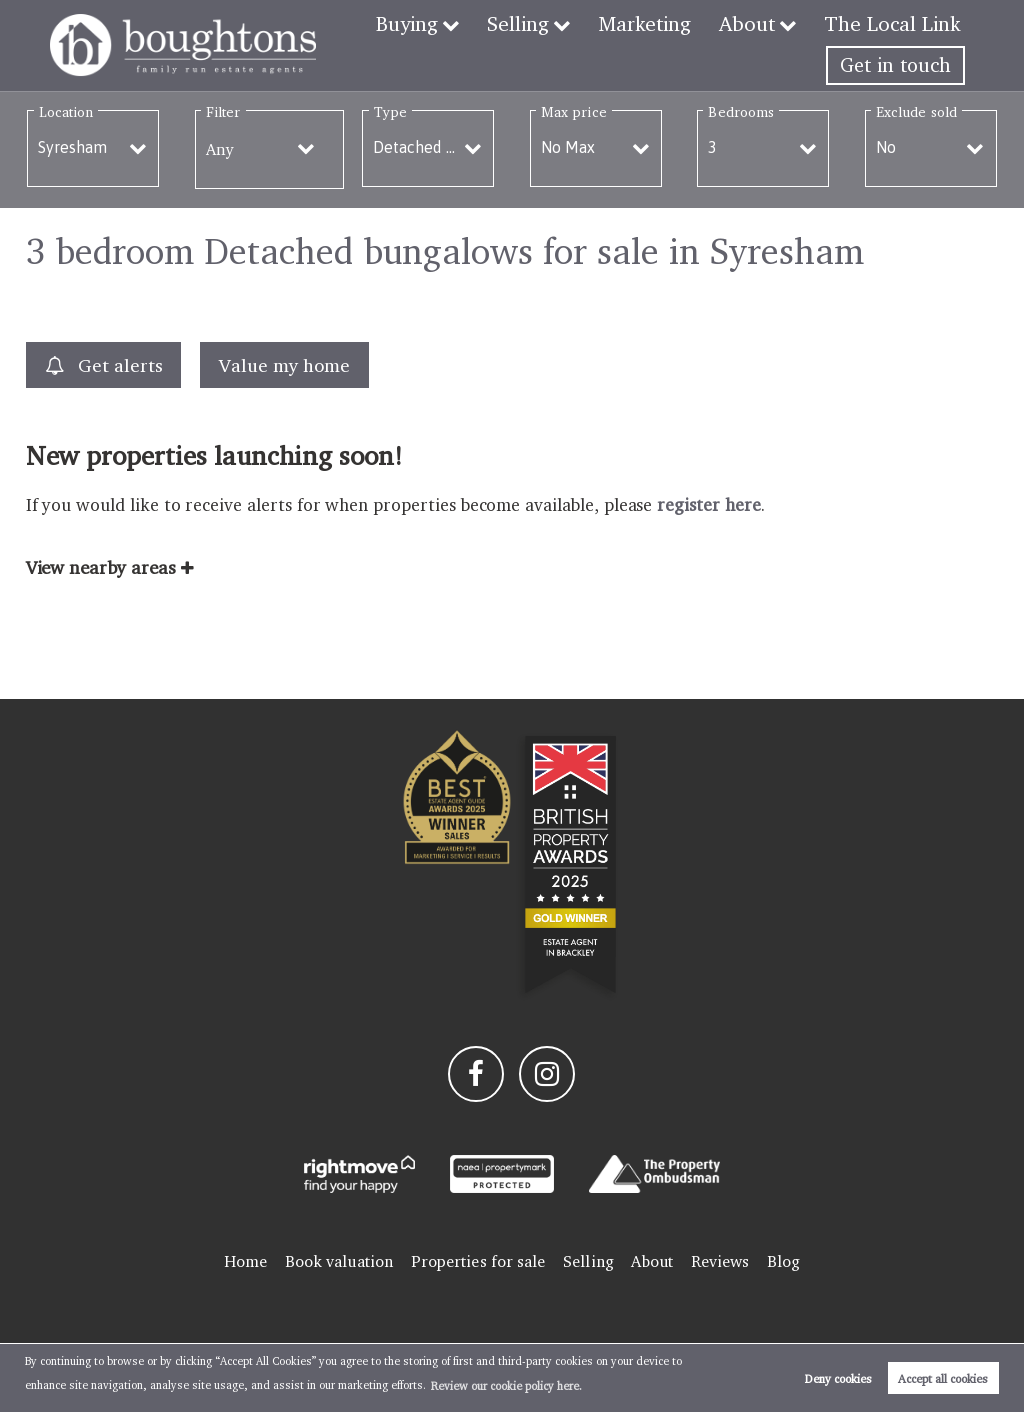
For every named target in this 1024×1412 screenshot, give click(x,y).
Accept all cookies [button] (943, 1378)
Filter (223, 111)
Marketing (651, 23)
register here (708, 504)
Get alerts (104, 365)
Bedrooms (741, 111)
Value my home (284, 365)
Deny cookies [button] (838, 1378)
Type (390, 111)
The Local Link (894, 23)
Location (66, 111)
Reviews (720, 1261)
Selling (525, 23)
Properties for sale (478, 1261)
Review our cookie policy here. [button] (506, 1386)
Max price (574, 111)
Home (245, 1261)
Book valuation (339, 1261)
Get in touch (895, 65)
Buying (415, 23)
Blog (783, 1261)
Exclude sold (916, 111)
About (752, 23)
